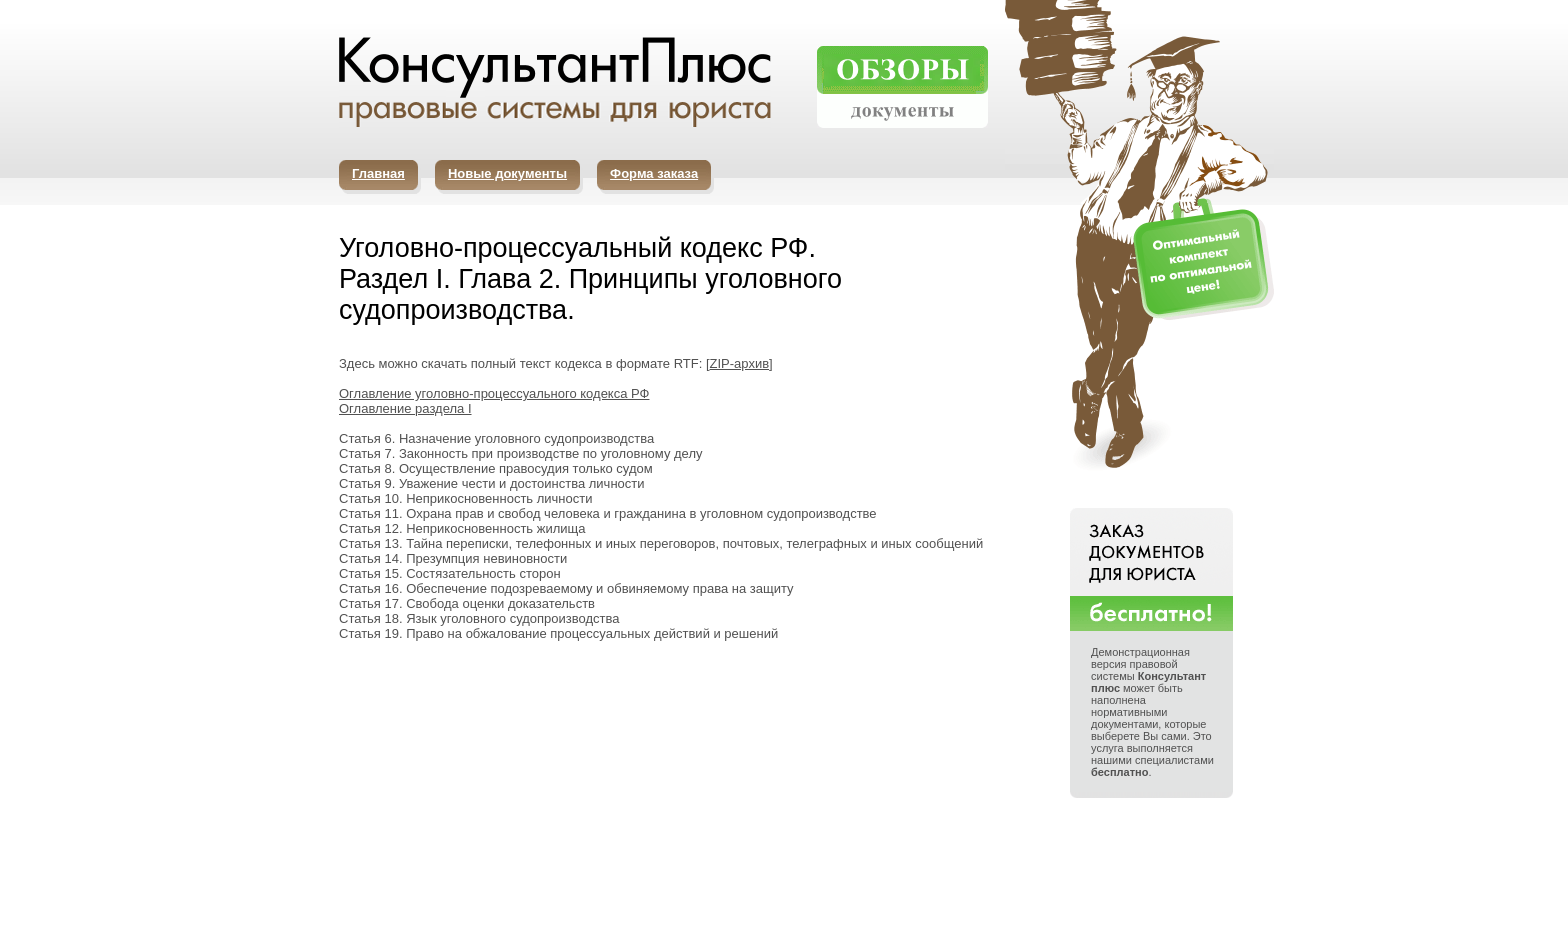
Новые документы (507, 173)
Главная (378, 173)
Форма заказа (654, 173)
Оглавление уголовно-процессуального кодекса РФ (494, 393)
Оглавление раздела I (405, 408)
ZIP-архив (740, 363)
